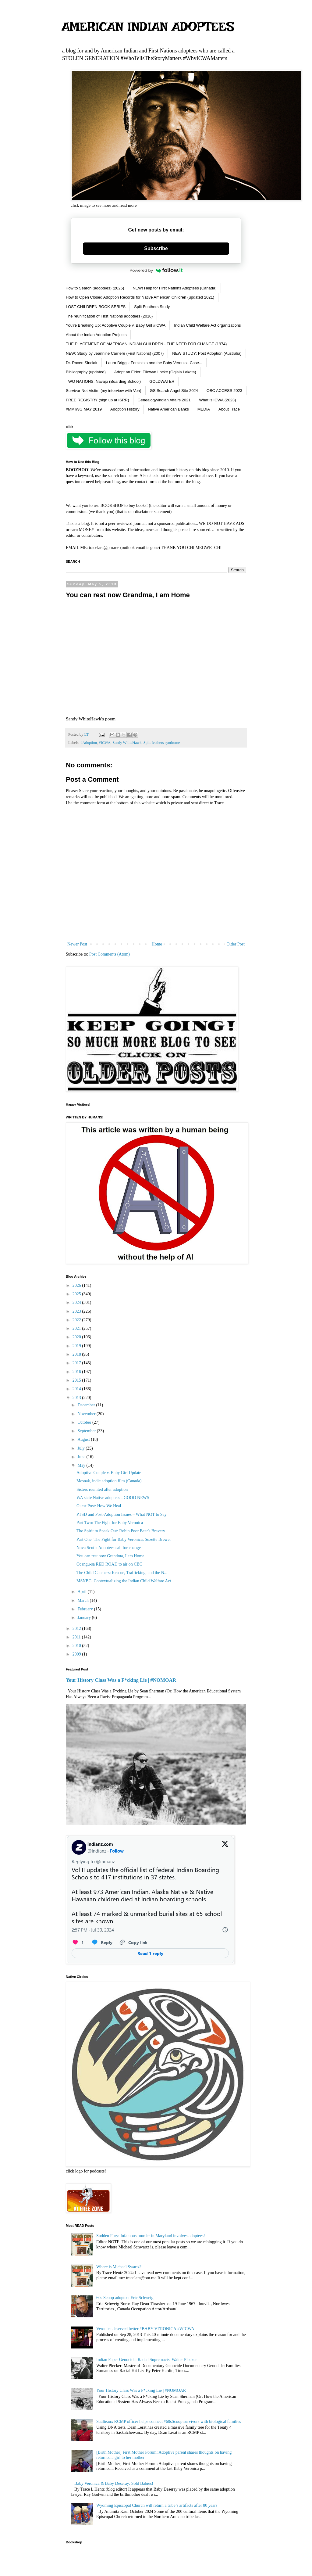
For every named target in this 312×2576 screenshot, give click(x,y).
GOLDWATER (161, 381)
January (84, 1617)
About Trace (229, 409)
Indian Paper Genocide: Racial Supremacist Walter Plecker (146, 2359)
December (86, 1405)
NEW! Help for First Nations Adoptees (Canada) (174, 288)
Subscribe (156, 248)
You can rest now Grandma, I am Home (110, 1556)
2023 (77, 1311)
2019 (77, 1346)
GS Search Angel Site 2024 (174, 390)
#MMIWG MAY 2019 (84, 409)
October (84, 1422)
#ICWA (104, 743)
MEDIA (203, 409)
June (81, 1457)
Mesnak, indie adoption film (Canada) (108, 1481)
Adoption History (124, 409)
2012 (77, 1628)
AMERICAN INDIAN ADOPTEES (148, 26)
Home (157, 944)
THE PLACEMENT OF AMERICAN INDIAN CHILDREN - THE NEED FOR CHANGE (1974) (146, 344)
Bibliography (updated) (86, 372)
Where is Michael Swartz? (118, 2267)
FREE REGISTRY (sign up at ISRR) (97, 400)
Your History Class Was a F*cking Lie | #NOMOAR (121, 1680)
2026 (77, 1285)
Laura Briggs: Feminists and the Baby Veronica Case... (154, 363)
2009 (77, 1654)
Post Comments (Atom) (109, 954)
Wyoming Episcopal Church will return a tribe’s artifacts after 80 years (156, 2505)
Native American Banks (168, 409)
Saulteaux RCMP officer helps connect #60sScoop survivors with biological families (168, 2421)
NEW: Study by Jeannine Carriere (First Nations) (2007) (115, 353)
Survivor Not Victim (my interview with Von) (103, 390)
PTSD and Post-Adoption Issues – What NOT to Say (121, 1514)
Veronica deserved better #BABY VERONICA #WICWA (145, 2329)
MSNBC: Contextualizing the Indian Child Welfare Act (123, 1581)
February (85, 1609)
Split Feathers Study (152, 306)
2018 (77, 1354)
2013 (77, 1397)
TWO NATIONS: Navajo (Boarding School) (103, 381)
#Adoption (88, 743)
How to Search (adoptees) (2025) (95, 288)
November (87, 1414)
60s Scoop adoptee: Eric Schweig (124, 2297)
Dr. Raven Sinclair (82, 363)
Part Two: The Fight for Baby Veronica (109, 1522)
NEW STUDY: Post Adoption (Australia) (207, 353)
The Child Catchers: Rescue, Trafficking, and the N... (121, 1572)
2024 (77, 1302)
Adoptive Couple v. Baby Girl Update (108, 1472)
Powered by (156, 270)
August (84, 1439)
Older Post (236, 944)
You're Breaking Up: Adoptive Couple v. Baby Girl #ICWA (115, 325)
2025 (77, 1294)
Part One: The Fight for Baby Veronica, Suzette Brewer (123, 1539)
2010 (77, 1645)
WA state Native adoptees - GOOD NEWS (112, 1497)
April (82, 1591)
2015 (77, 1380)
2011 (77, 1637)
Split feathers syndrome (162, 743)
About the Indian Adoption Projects (96, 334)
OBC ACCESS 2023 (224, 390)
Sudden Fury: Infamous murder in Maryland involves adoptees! (150, 2235)
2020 (77, 1337)
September (87, 1431)
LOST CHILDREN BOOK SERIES (96, 306)
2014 (77, 1389)
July (81, 1448)
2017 (77, 1363)
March (83, 1600)
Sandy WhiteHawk (126, 743)
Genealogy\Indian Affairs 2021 (164, 400)
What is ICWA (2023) (217, 400)
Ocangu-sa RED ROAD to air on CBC (109, 1564)
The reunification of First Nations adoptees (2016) (109, 316)
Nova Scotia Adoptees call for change (108, 1547)
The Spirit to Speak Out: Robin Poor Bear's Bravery (120, 1531)
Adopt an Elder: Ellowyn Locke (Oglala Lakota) (155, 372)
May (81, 1465)
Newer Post (77, 944)
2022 (77, 1320)
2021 (77, 1328)
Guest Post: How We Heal (98, 1506)
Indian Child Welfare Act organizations (207, 325)
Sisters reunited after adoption (102, 1489)
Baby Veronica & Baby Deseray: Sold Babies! (113, 2483)
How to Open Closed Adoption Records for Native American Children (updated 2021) (140, 297)
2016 (77, 1371)
